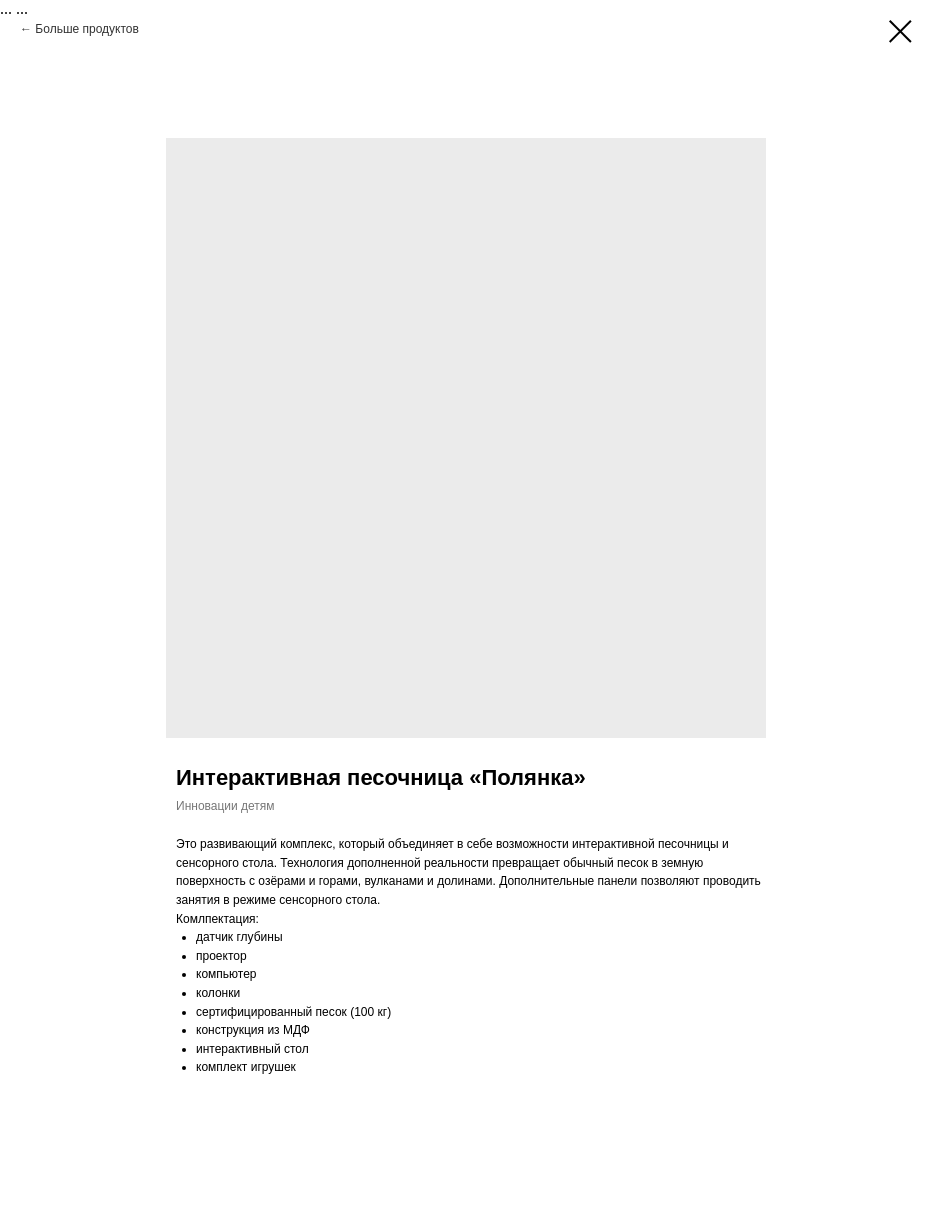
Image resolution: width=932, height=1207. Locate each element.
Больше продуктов (87, 29)
